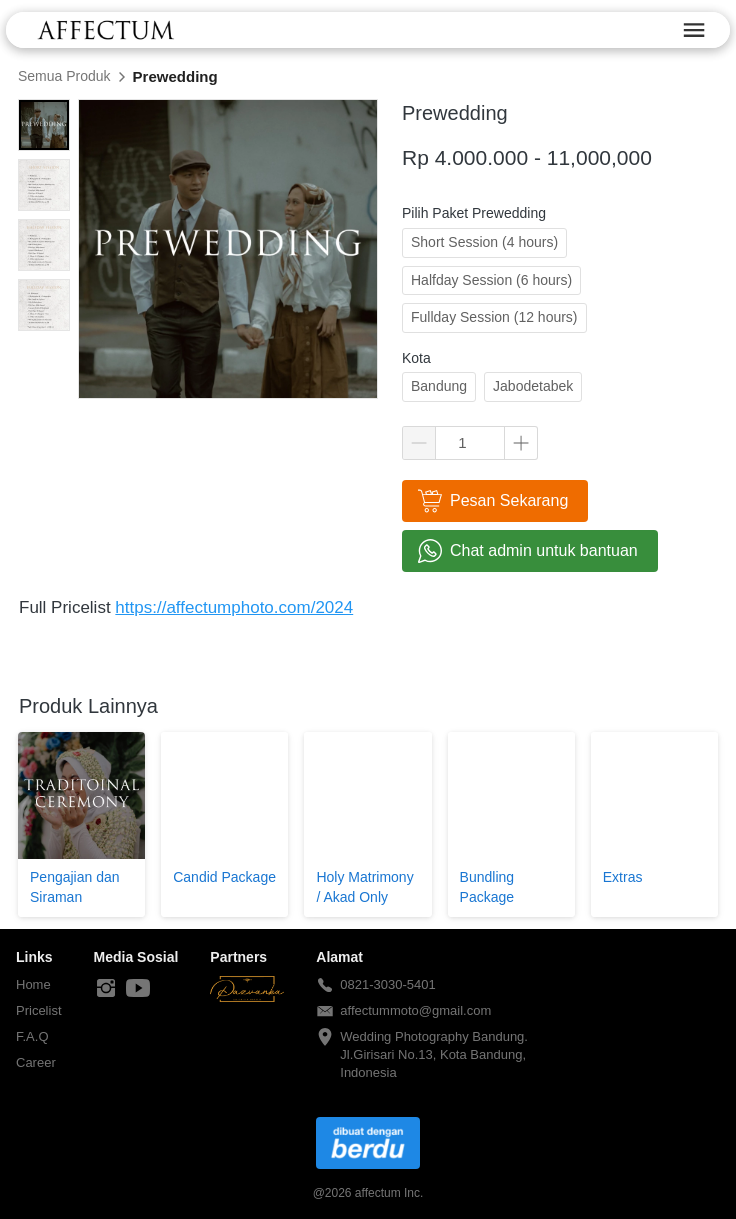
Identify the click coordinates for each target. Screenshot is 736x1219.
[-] (106, 989)
